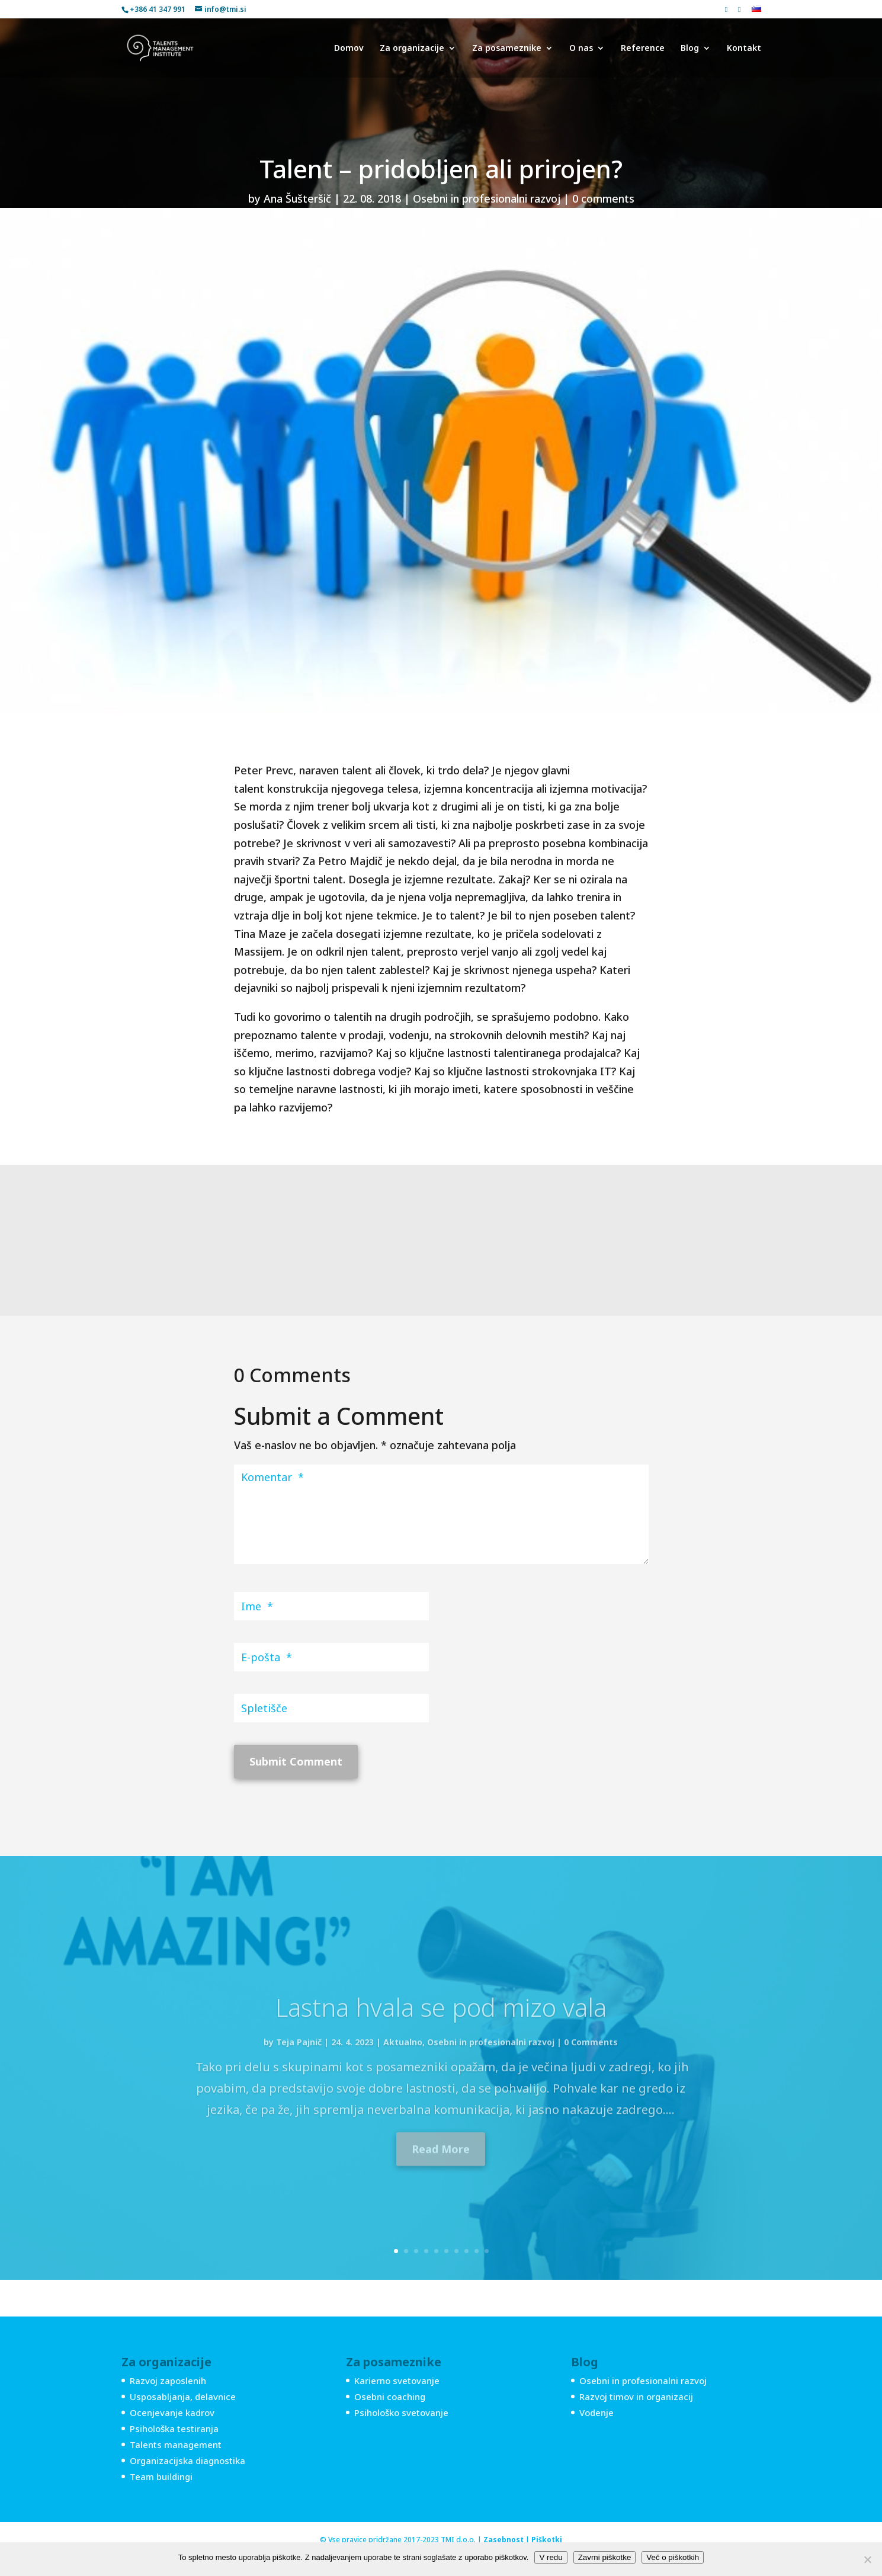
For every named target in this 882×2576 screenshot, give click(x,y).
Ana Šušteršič (297, 198)
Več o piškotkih (672, 2557)
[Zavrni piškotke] (867, 2559)
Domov (349, 48)
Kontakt (744, 48)
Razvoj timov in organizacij (636, 2396)
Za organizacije (412, 48)
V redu (550, 2557)
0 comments (603, 198)
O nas (581, 48)
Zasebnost (503, 2540)
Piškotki (546, 2540)
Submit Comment (295, 1761)
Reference (643, 48)
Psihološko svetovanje (401, 2412)
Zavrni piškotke (604, 2557)
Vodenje (596, 2412)
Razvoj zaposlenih (168, 2380)
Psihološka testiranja (174, 2428)
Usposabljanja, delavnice (183, 2396)
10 (487, 2251)
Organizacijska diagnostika (187, 2460)
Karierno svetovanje (397, 2380)
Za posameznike (506, 48)
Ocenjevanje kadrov (172, 2412)
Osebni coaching (389, 2396)
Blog (690, 48)
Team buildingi (161, 2476)
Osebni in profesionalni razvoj (486, 198)
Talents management (176, 2444)
